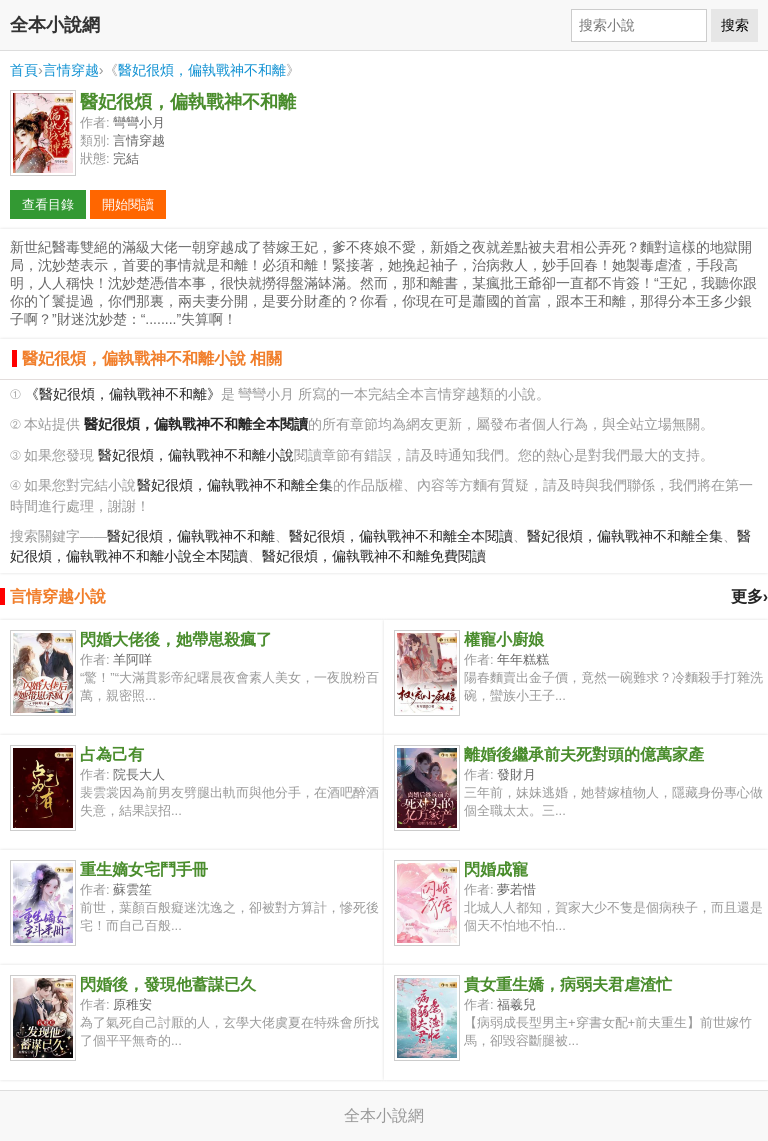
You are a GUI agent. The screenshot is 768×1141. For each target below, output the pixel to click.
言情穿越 (71, 70)
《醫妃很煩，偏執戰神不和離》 (123, 394)
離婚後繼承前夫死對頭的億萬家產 (584, 754)
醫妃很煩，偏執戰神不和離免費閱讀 (374, 556)
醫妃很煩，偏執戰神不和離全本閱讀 (401, 536)
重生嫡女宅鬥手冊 (144, 869)
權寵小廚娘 (504, 639)
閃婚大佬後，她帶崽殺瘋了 (176, 639)
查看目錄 (48, 204)
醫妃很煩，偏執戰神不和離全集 (235, 485)
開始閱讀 (128, 204)
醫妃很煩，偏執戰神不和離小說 (196, 455)
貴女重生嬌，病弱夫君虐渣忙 (568, 984)
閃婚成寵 (496, 869)
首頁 (24, 70)
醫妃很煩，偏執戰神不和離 (202, 70)
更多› (749, 596)
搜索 (735, 25)
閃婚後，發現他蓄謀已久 (168, 984)
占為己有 (112, 754)
